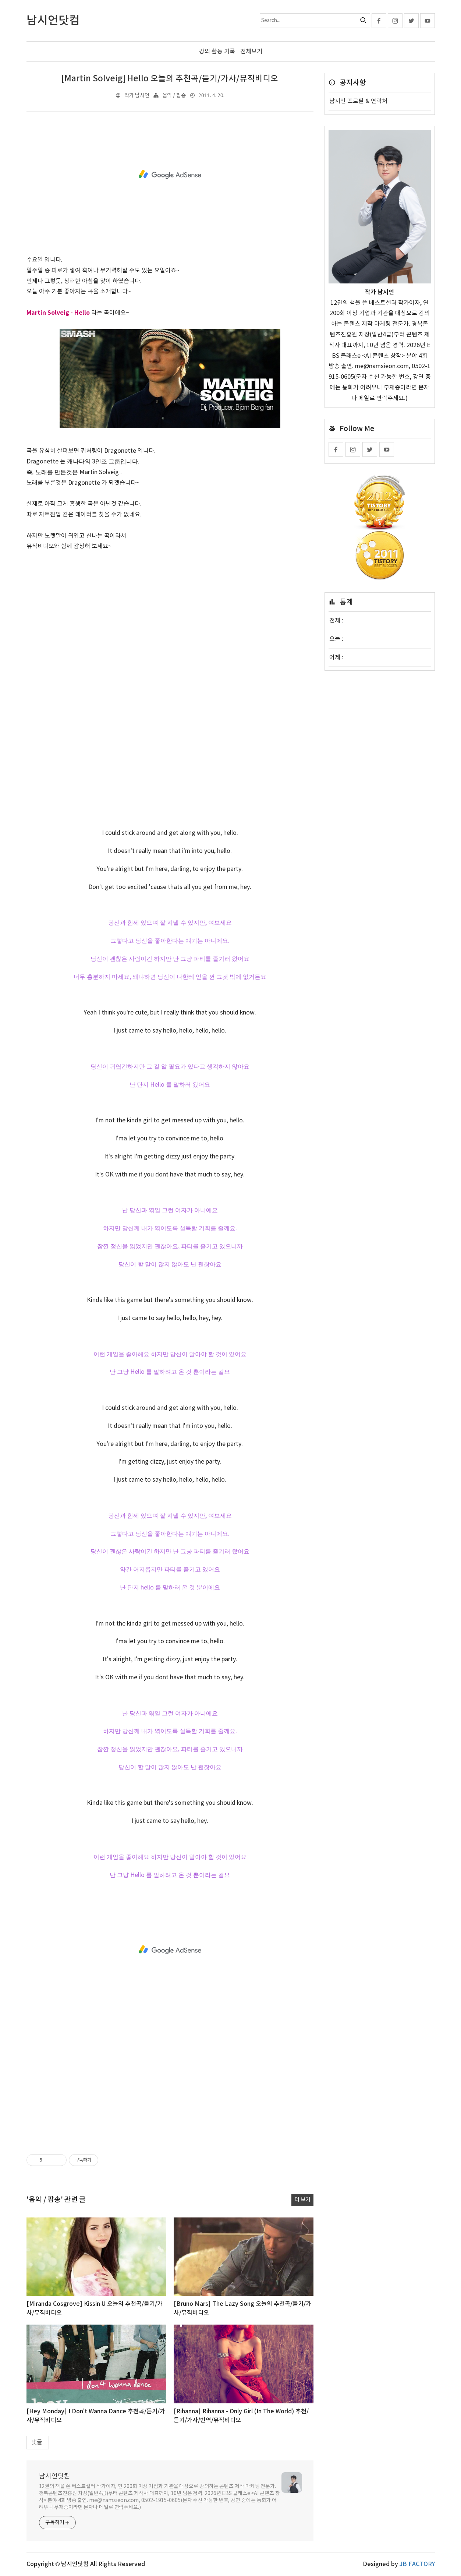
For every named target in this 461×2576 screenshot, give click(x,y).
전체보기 (251, 51)
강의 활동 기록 (217, 51)
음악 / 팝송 (174, 95)
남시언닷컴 (54, 2476)
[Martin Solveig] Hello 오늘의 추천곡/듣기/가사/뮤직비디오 (169, 79)
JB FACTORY (417, 2564)
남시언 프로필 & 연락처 (358, 101)
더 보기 (302, 2199)
